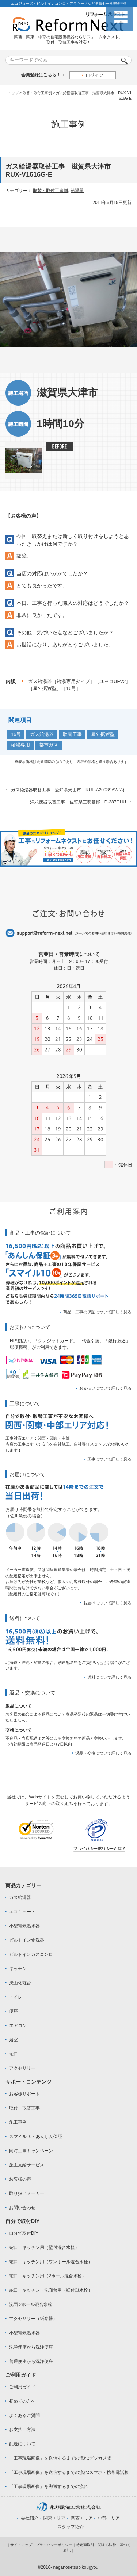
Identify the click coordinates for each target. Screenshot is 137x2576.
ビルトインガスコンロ (31, 1954)
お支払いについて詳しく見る (105, 1388)
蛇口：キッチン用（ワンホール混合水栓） (50, 2261)
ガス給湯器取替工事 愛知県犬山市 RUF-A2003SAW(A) (67, 789)
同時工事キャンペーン (31, 2150)
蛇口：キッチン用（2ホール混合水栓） (47, 2276)
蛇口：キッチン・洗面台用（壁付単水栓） (50, 2290)
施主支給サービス (26, 2165)
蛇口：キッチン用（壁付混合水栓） (44, 2247)
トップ (13, 93)
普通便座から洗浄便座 (31, 2361)
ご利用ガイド (22, 2386)
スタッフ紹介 (70, 2526)
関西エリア (82, 2518)
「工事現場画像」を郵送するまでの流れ (48, 2486)
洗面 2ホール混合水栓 (30, 2304)
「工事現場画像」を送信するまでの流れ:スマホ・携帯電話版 (69, 2472)
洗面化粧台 (20, 1982)
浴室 (13, 2039)
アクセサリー (22, 2068)
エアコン (18, 2025)
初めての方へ (22, 2401)
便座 (13, 2011)
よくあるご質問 (24, 2415)
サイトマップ (21, 2545)
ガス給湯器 (42, 734)
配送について (22, 2443)
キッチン (18, 1968)
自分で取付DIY (23, 2233)
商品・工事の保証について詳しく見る (97, 1312)
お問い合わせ (22, 2207)
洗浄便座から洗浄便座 (31, 2347)
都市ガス (48, 745)
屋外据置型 (103, 734)
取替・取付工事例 (37, 93)
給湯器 (77, 190)
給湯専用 (20, 745)
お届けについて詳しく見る (107, 1603)
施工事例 (18, 2122)
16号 (16, 734)
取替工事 (72, 734)
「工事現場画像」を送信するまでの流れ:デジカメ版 (60, 2458)
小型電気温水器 (24, 1925)
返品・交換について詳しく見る (103, 1753)
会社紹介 (29, 2518)
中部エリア (109, 2518)
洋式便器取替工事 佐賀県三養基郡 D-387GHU (78, 802)
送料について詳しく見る (109, 1677)
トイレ (15, 1997)
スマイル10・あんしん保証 (35, 2136)
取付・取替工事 (24, 2108)
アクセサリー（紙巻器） (33, 2318)
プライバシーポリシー (54, 2545)
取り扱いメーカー (26, 2193)
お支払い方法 (22, 2429)
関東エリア (54, 2518)
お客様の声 (20, 2179)
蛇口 (13, 2054)
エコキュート (22, 1911)
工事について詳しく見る (109, 1459)
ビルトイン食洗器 (26, 1940)
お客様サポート (24, 2093)
